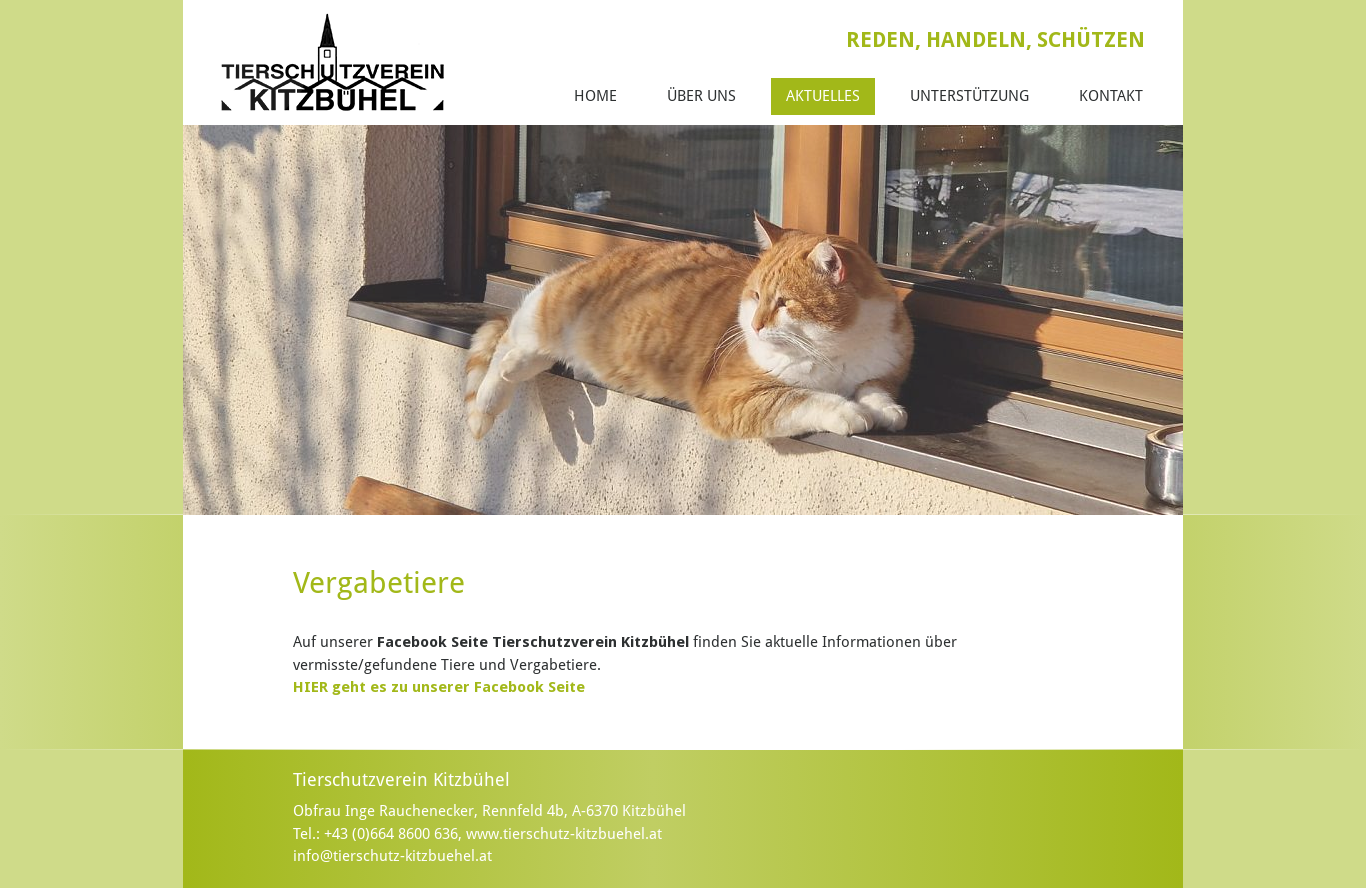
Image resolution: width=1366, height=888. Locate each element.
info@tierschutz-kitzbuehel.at (392, 856)
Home (595, 96)
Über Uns (701, 96)
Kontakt (1111, 96)
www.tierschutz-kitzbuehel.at (564, 834)
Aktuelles (823, 96)
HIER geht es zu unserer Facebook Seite (439, 687)
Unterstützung (969, 96)
